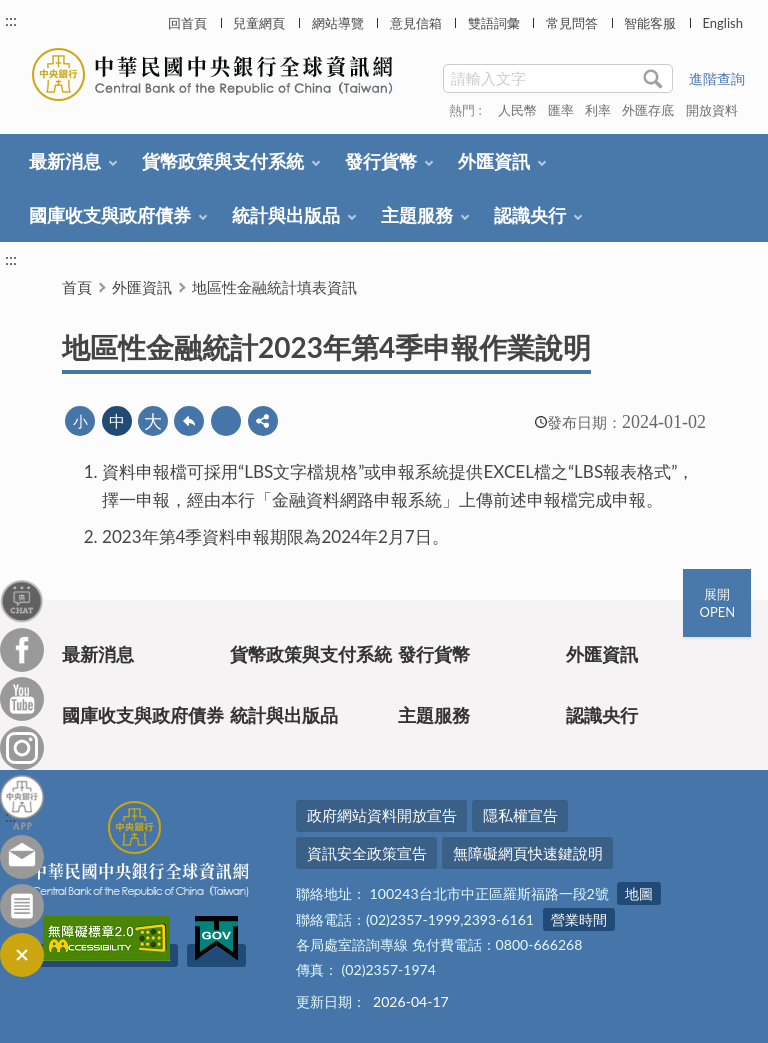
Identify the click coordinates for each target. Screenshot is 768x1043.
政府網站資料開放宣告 (382, 815)
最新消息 (65, 161)
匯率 (561, 110)
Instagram (22, 748)
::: (11, 19)
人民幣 (517, 110)
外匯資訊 (494, 161)
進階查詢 (717, 78)
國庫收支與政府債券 (110, 215)
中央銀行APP (22, 802)
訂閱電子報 (22, 906)
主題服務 (417, 215)
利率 (598, 110)
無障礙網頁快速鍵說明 (528, 853)
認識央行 (530, 215)
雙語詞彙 (494, 23)
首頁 (77, 287)
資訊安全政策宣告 (367, 853)
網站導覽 (338, 23)
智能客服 (650, 23)
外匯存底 (648, 110)
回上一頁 (189, 421)
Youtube (22, 699)
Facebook (22, 650)
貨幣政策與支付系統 (223, 161)
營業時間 (579, 919)
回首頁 (187, 23)
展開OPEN (718, 603)
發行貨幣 (381, 161)
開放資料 (712, 110)
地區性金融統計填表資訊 (274, 287)
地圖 (639, 893)
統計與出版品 (286, 215)
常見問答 (572, 23)
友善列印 (226, 421)
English (722, 23)
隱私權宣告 (520, 815)
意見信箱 (416, 23)
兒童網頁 (259, 23)
